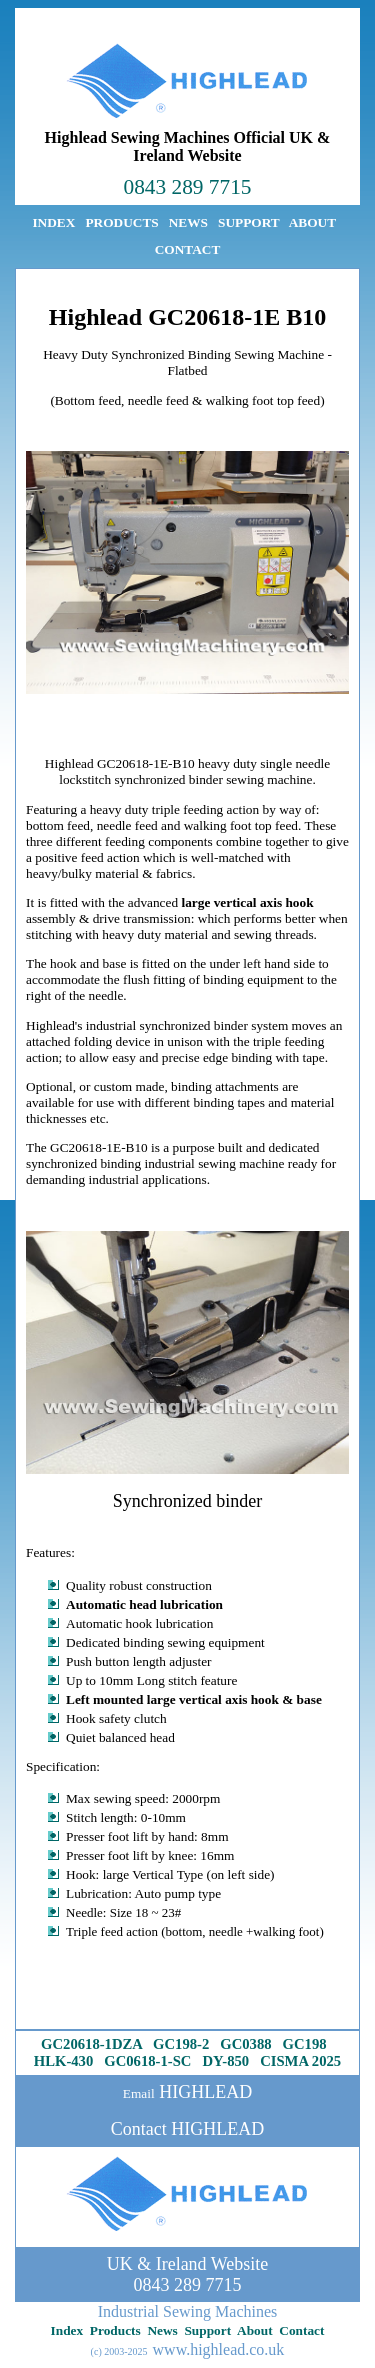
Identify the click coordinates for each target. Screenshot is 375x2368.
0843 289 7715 (188, 187)
